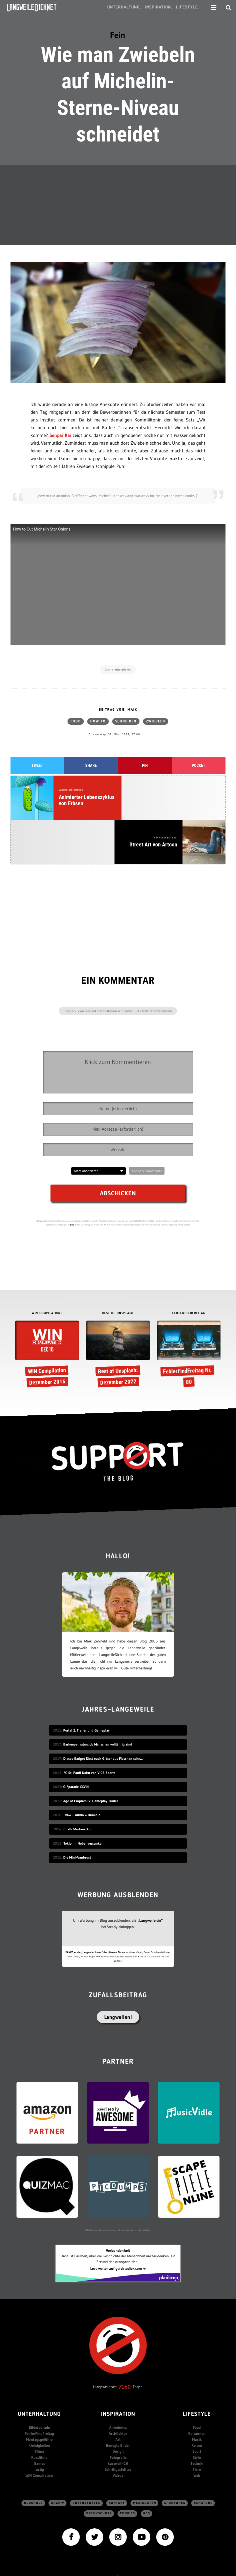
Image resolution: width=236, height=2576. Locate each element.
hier (72, 1178)
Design (118, 2405)
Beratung (203, 2457)
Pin (145, 765)
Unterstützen (86, 2457)
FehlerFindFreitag (39, 2387)
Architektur (118, 2387)
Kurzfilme (39, 2411)
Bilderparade (39, 2381)
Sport (196, 2405)
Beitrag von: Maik (118, 709)
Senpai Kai (60, 435)
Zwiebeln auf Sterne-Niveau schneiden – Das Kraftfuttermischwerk (125, 965)
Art (118, 2393)
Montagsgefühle (39, 2393)
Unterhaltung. (124, 7)
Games (39, 2417)
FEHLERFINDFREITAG (188, 1267)
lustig (39, 2423)
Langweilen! (118, 1971)
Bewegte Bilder (118, 2399)
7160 (125, 2340)
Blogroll (33, 2457)
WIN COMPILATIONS (47, 1267)
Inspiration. (158, 7)
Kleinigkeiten (39, 2399)
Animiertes (118, 2381)
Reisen (197, 2399)
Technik (196, 2417)
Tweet (37, 765)
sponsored (175, 2457)
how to (98, 721)
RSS (146, 2467)
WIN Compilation (39, 2429)
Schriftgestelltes (118, 2423)
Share (91, 765)
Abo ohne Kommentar (147, 1125)
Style (197, 2411)
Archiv (57, 2457)
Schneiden (125, 721)
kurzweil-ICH (118, 2417)
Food (75, 721)
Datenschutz (99, 2467)
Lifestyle (197, 2368)
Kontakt (117, 2457)
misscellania (122, 669)
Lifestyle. (187, 7)
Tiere (197, 2423)
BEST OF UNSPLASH (118, 1267)
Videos (118, 2429)
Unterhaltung (39, 2368)
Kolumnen (197, 2387)
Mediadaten (144, 2457)
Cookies (127, 2467)
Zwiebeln (155, 721)
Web (197, 2429)
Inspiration (118, 2368)
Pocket (198, 765)
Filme (39, 2405)
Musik (197, 2393)
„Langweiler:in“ (150, 1874)
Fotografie (118, 2411)
